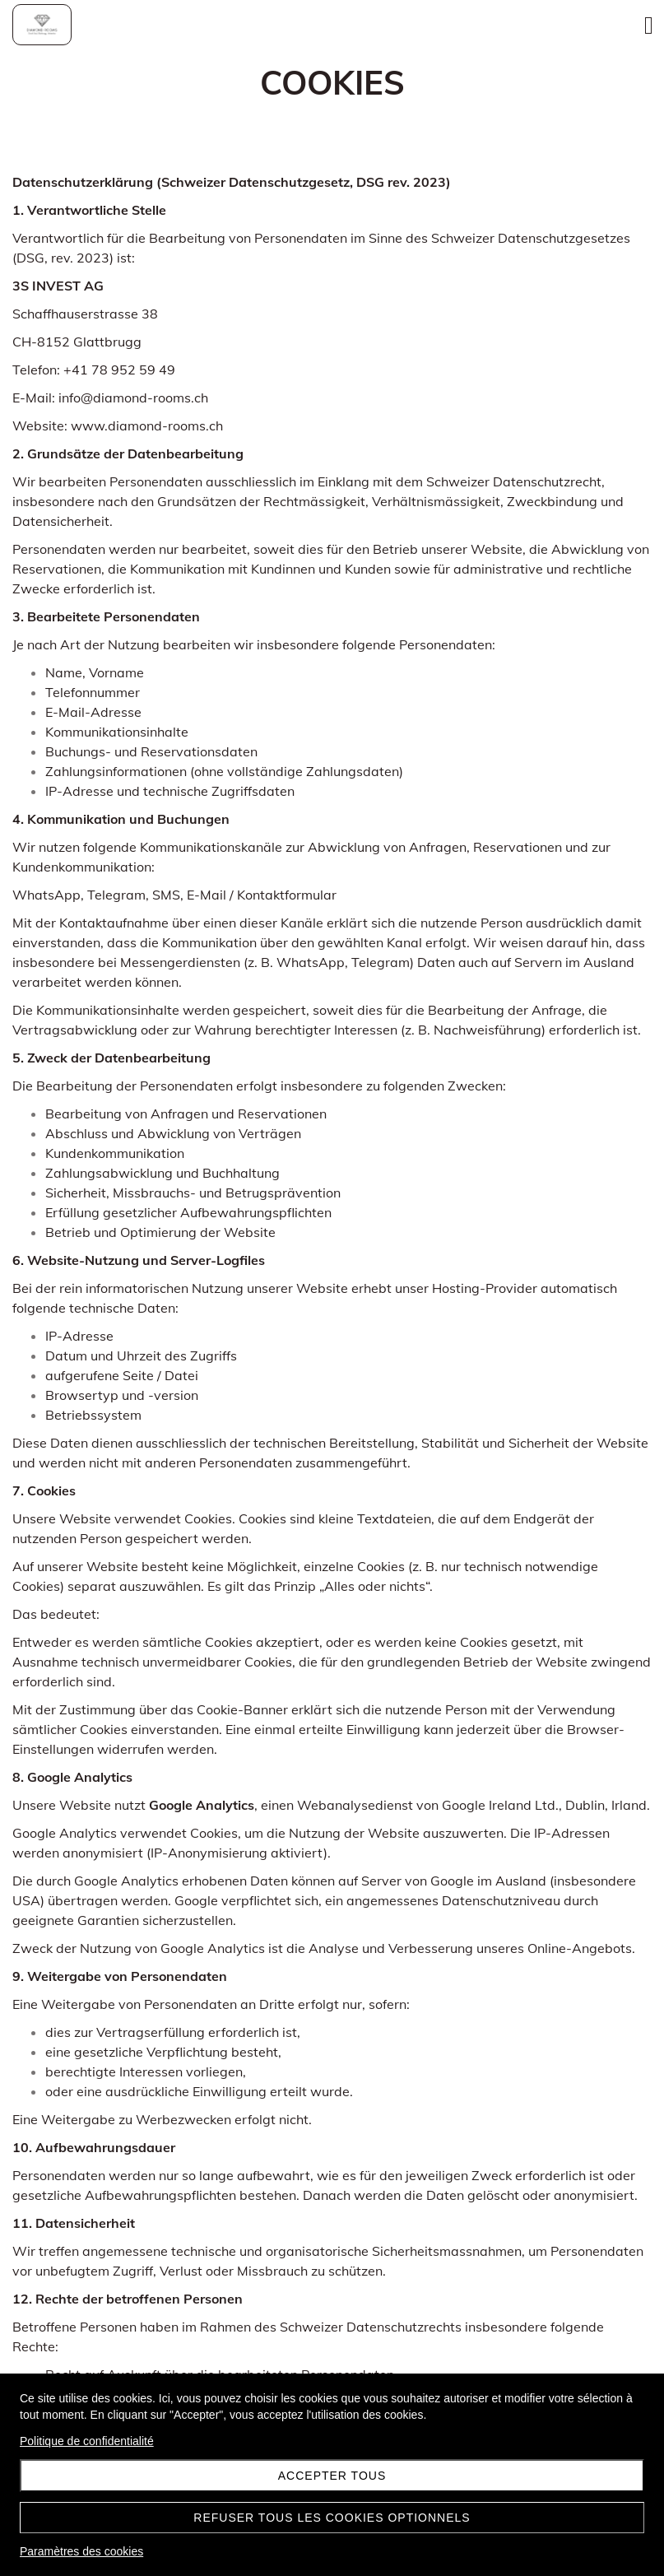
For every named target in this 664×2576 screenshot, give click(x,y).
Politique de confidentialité (87, 2441)
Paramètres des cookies (81, 2551)
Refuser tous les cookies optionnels (331, 2517)
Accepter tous (332, 2475)
